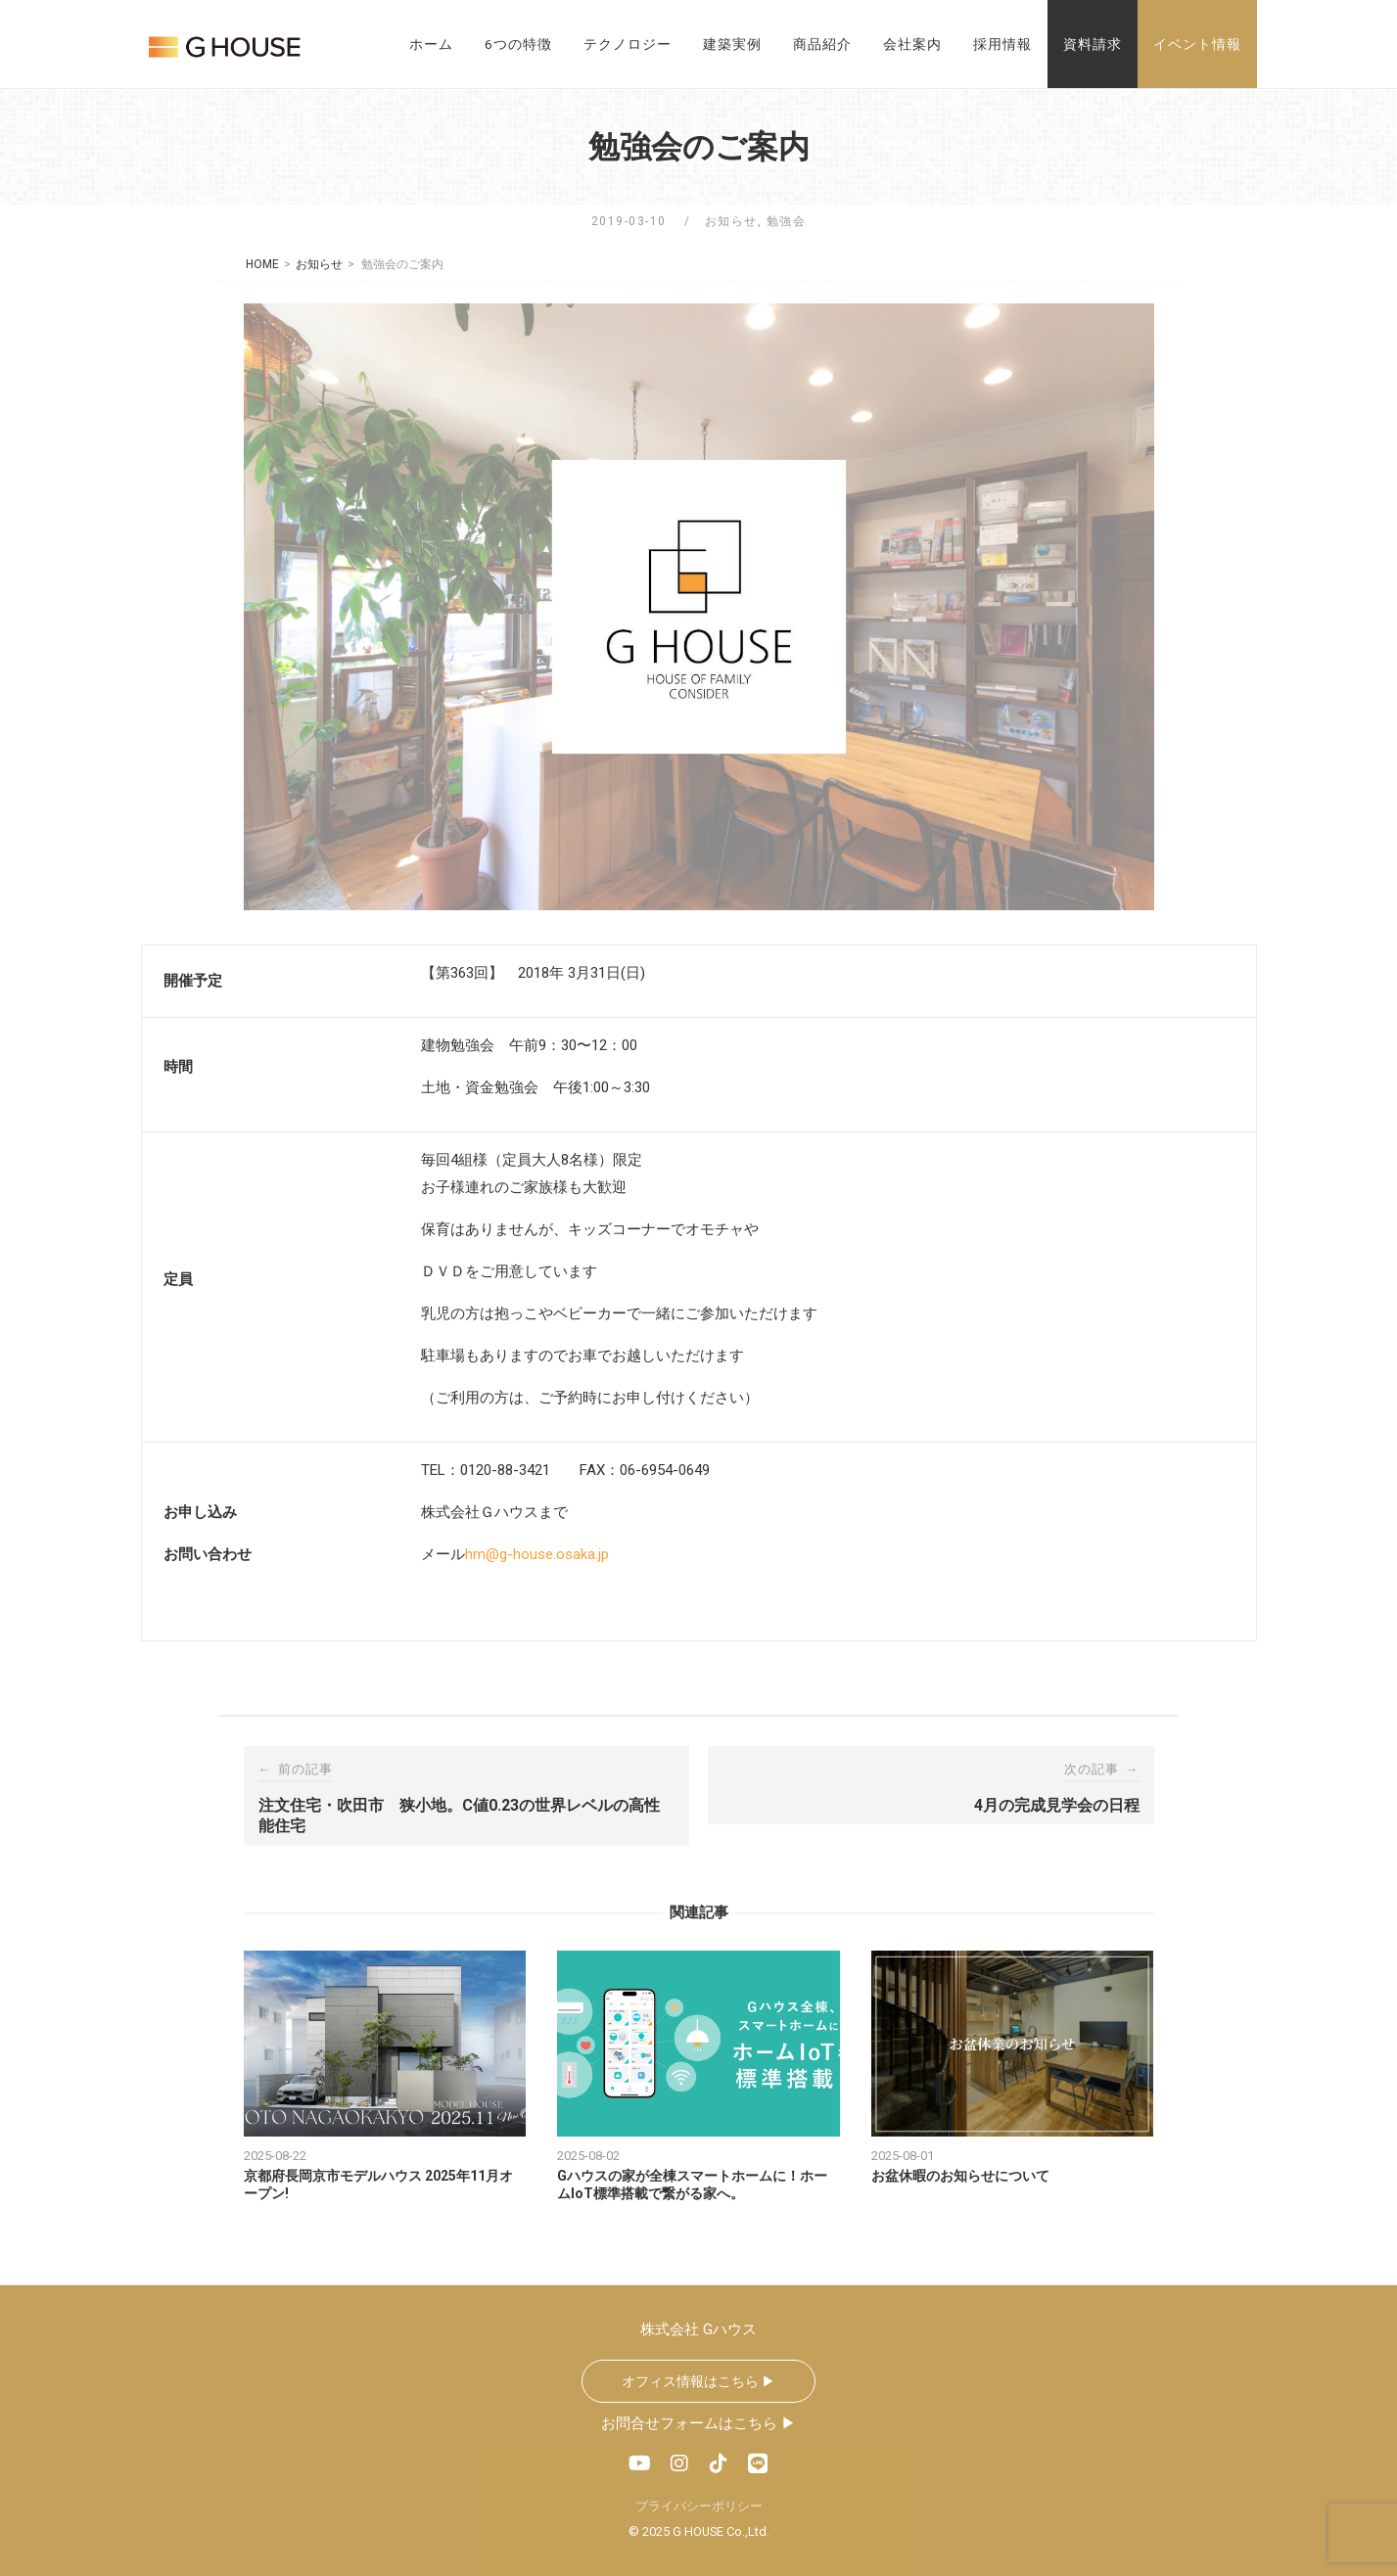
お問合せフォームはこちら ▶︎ (698, 2423)
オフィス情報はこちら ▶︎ (698, 2381)
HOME (262, 264)
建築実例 (732, 44)
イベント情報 (1197, 44)
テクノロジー (627, 44)
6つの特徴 (518, 44)
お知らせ (731, 221)
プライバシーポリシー (699, 2506)
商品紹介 (822, 44)
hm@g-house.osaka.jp (537, 1554)
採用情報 (1002, 44)
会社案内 (912, 44)
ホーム (431, 44)
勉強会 (787, 221)
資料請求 (1092, 44)
